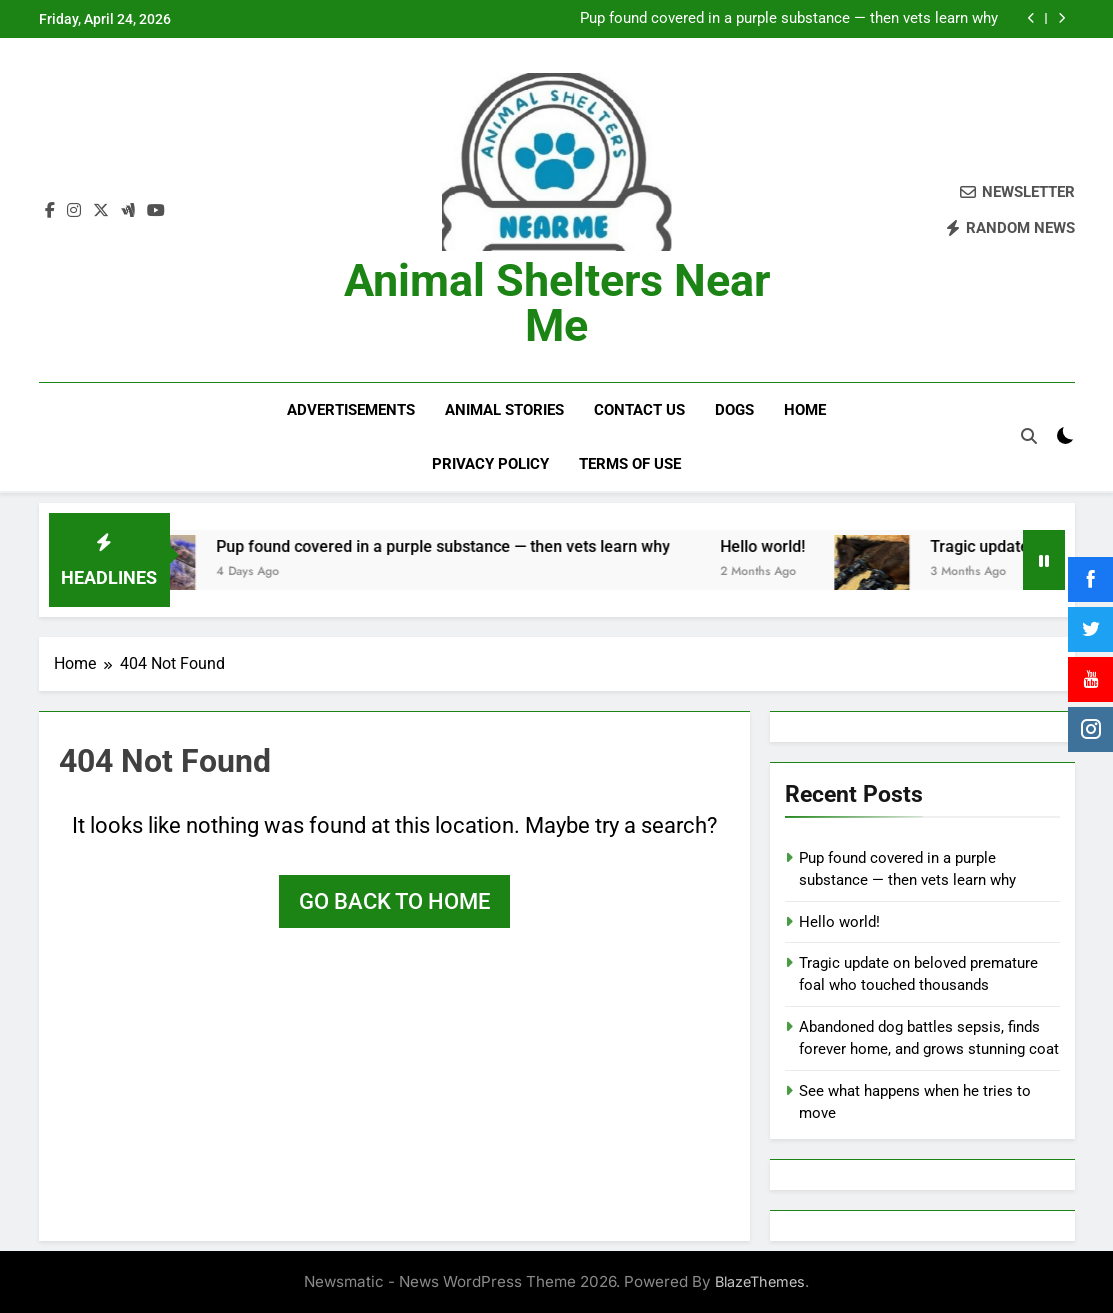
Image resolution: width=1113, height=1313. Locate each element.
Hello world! (785, 544)
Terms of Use (630, 464)
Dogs (734, 410)
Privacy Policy (490, 464)
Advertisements (351, 410)
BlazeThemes (760, 1280)
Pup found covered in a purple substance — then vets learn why (789, 19)
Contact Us (639, 410)
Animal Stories (504, 410)
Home (805, 410)
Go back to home (394, 899)
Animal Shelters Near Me (557, 303)
